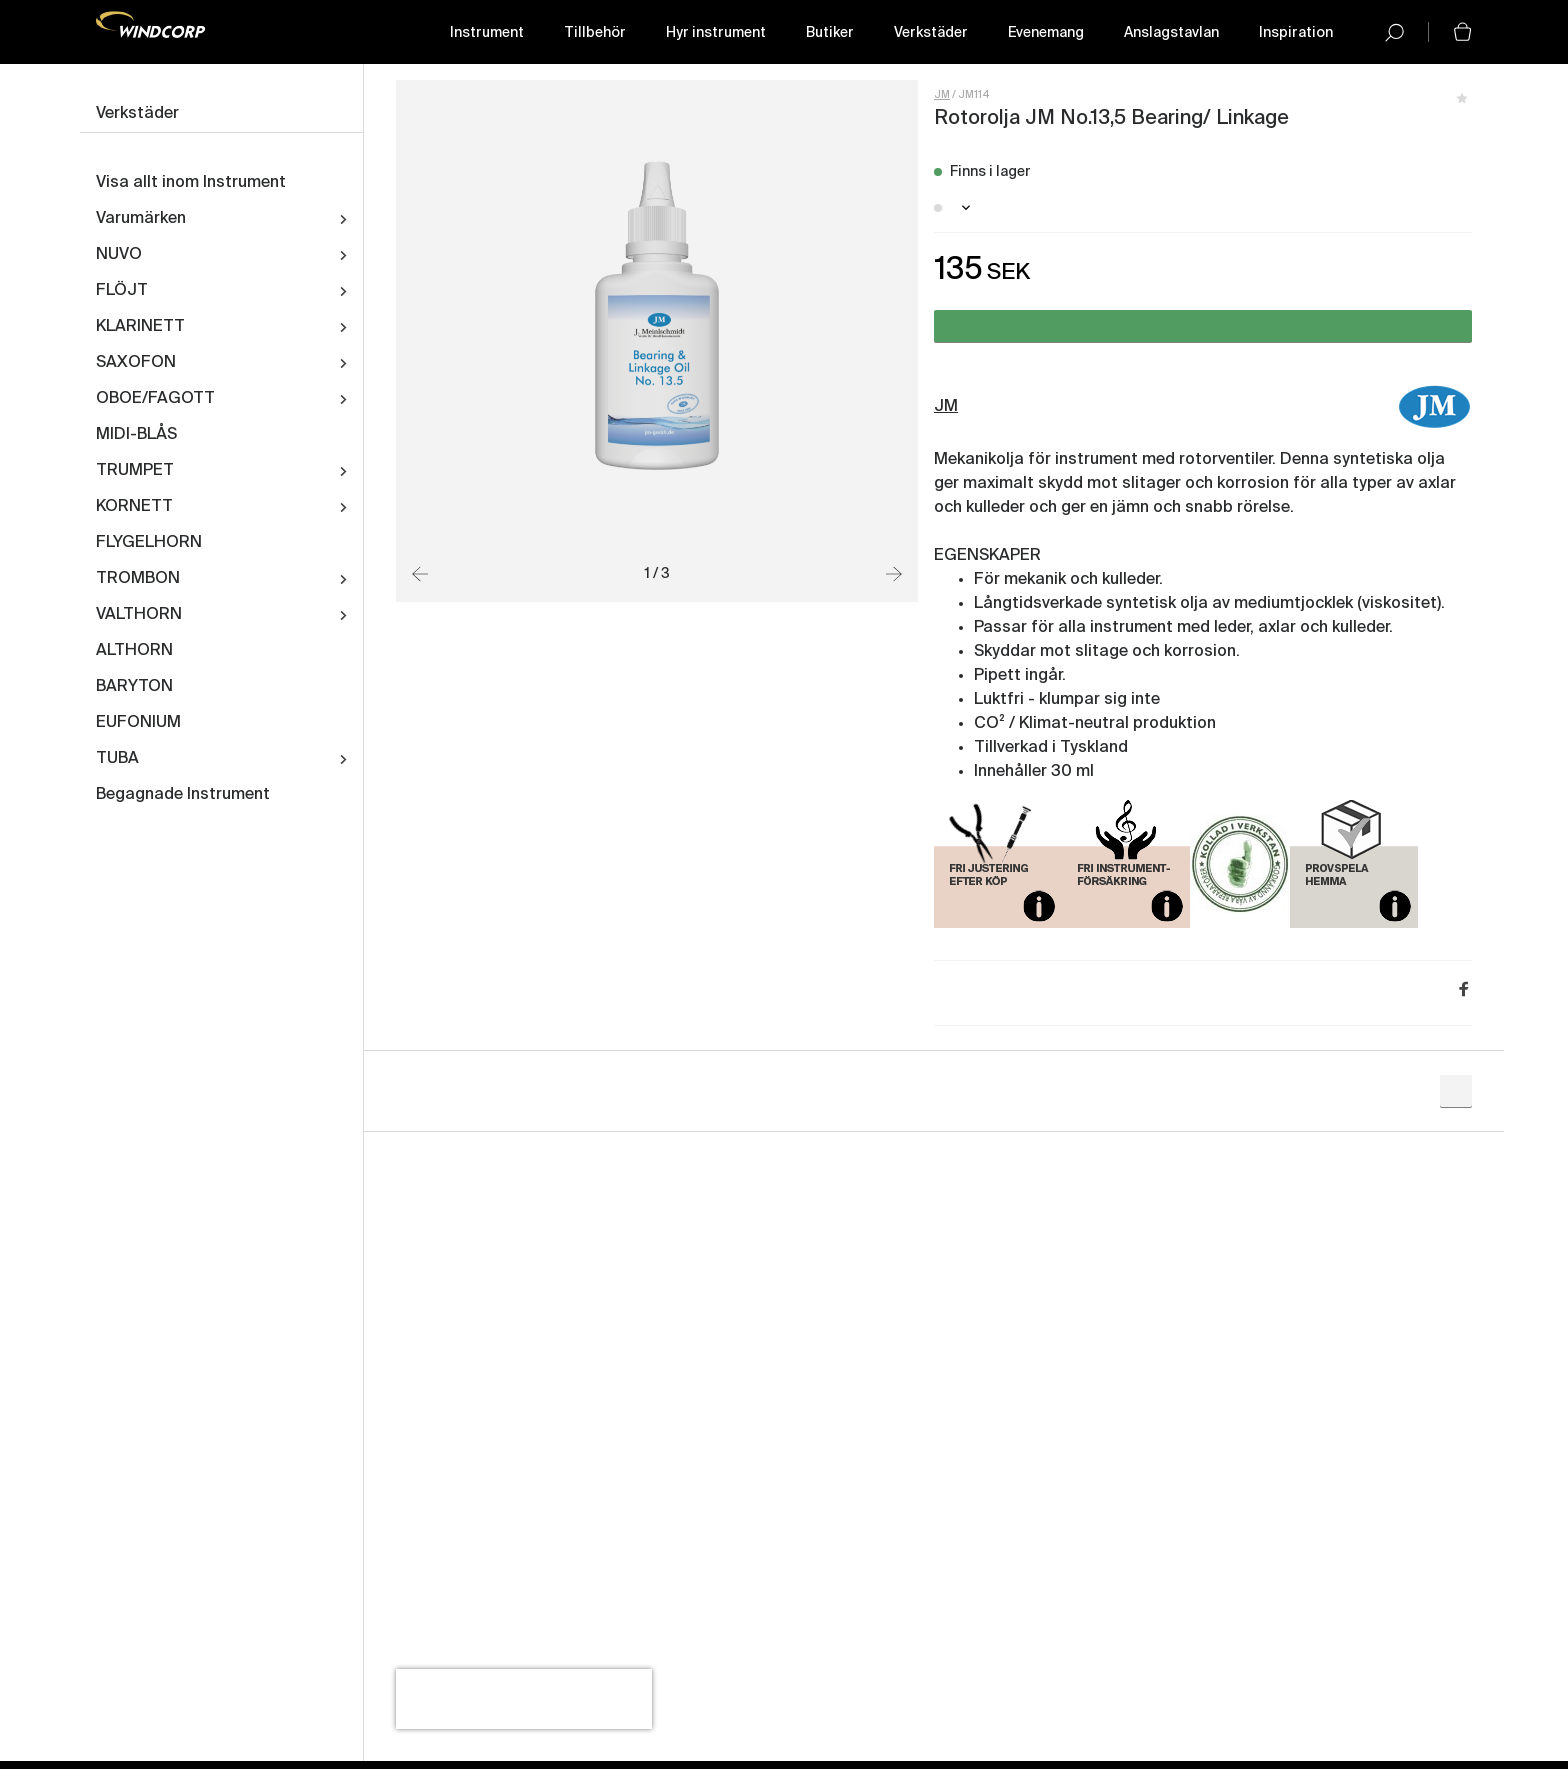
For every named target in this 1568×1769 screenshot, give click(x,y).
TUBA (117, 759)
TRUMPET (135, 471)
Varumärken (141, 219)
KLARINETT (140, 327)
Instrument (487, 33)
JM (942, 95)
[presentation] (524, 1699)
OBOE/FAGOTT (155, 399)
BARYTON (134, 687)
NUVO (119, 255)
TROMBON (138, 579)
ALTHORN (134, 651)
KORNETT (134, 507)
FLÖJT (122, 291)
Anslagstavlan (1171, 33)
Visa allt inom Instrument (191, 183)
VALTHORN (139, 615)
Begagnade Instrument (183, 795)
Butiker (830, 33)
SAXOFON (136, 363)
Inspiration (1296, 33)
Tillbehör (595, 33)
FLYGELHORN (149, 543)
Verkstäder (931, 33)
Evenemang (1046, 33)
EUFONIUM (138, 723)
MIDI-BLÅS (136, 435)
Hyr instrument (716, 33)
